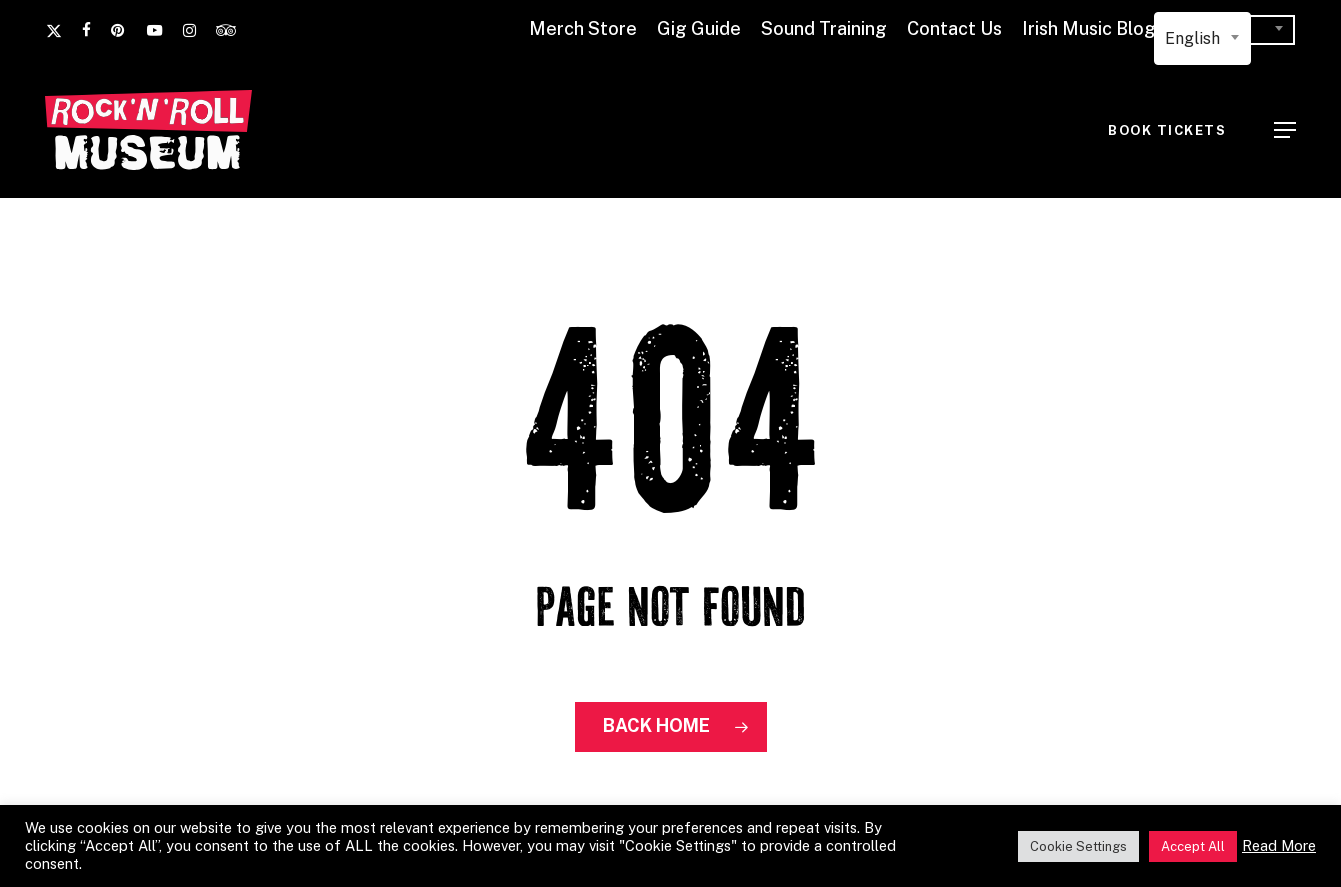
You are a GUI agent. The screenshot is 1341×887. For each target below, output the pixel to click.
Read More (1279, 845)
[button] (1285, 130)
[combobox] (1202, 38)
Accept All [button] (1193, 846)
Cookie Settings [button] (1078, 846)
